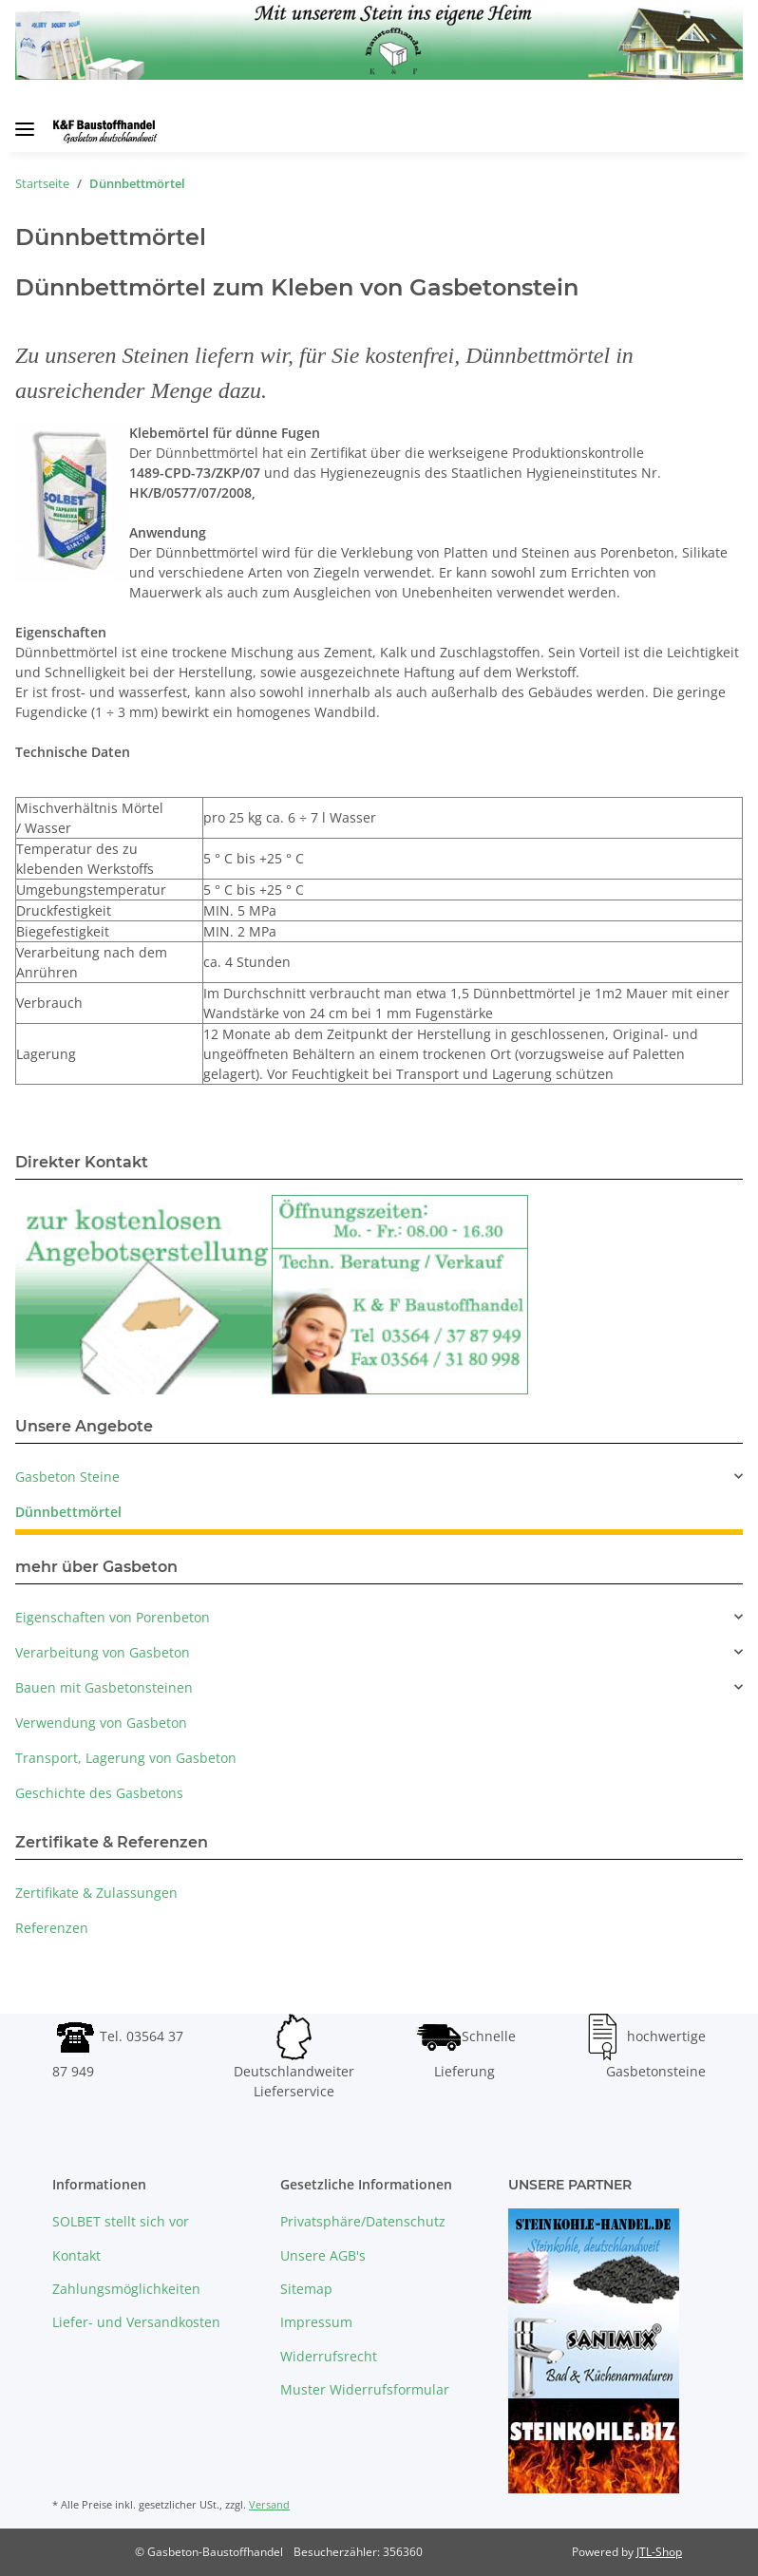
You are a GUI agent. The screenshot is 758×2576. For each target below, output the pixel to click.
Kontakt (76, 2255)
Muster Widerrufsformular (364, 2389)
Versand (269, 2504)
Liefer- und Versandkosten (136, 2322)
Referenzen (51, 1928)
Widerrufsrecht (328, 2356)
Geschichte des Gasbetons (99, 1793)
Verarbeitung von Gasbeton (102, 1652)
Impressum (316, 2322)
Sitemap (306, 2289)
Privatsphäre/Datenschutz (362, 2221)
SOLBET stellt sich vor (120, 2221)
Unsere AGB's (323, 2255)
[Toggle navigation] (24, 122)
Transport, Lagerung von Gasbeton (126, 1758)
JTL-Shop (659, 2552)
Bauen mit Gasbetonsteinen (104, 1687)
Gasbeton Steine (67, 1477)
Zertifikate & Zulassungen (96, 1893)
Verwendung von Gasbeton (101, 1723)
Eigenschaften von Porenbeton (112, 1617)
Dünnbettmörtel (68, 1512)
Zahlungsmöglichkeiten (126, 2289)
